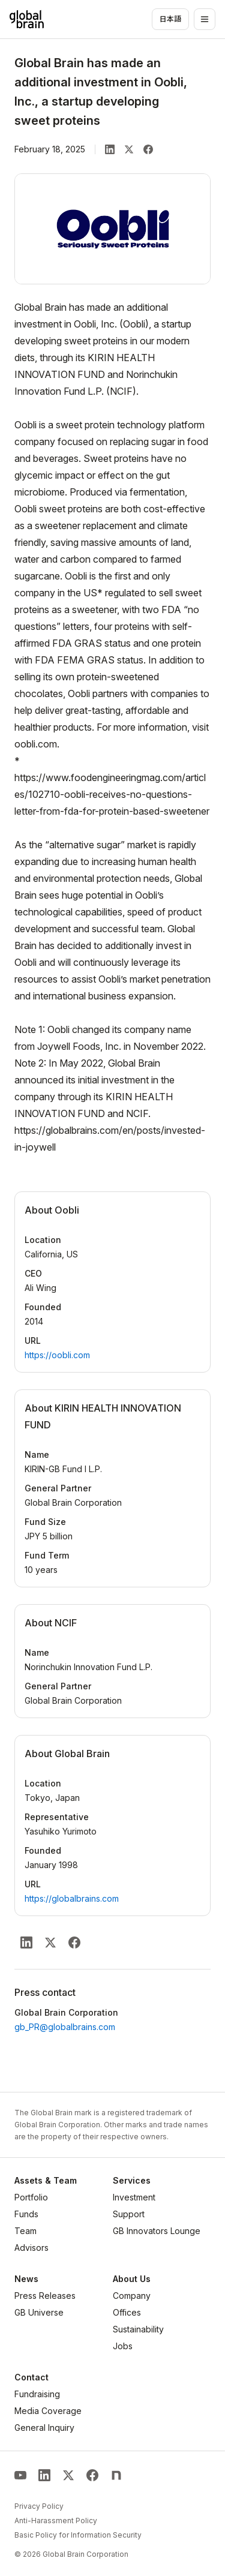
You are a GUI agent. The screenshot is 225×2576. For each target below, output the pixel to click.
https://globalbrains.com (72, 1898)
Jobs (123, 2346)
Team (25, 2231)
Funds (26, 2214)
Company (132, 2295)
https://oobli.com (57, 1355)
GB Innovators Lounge (156, 2231)
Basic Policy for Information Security (78, 2534)
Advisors (31, 2247)
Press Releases (45, 2295)
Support (129, 2214)
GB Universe (39, 2312)
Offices (127, 2312)
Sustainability (138, 2329)
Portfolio (31, 2197)
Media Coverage (48, 2411)
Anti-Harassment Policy (55, 2520)
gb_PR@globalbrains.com (64, 2027)
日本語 (170, 18)
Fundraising (37, 2394)
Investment (134, 2197)
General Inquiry (44, 2427)
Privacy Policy (39, 2506)
